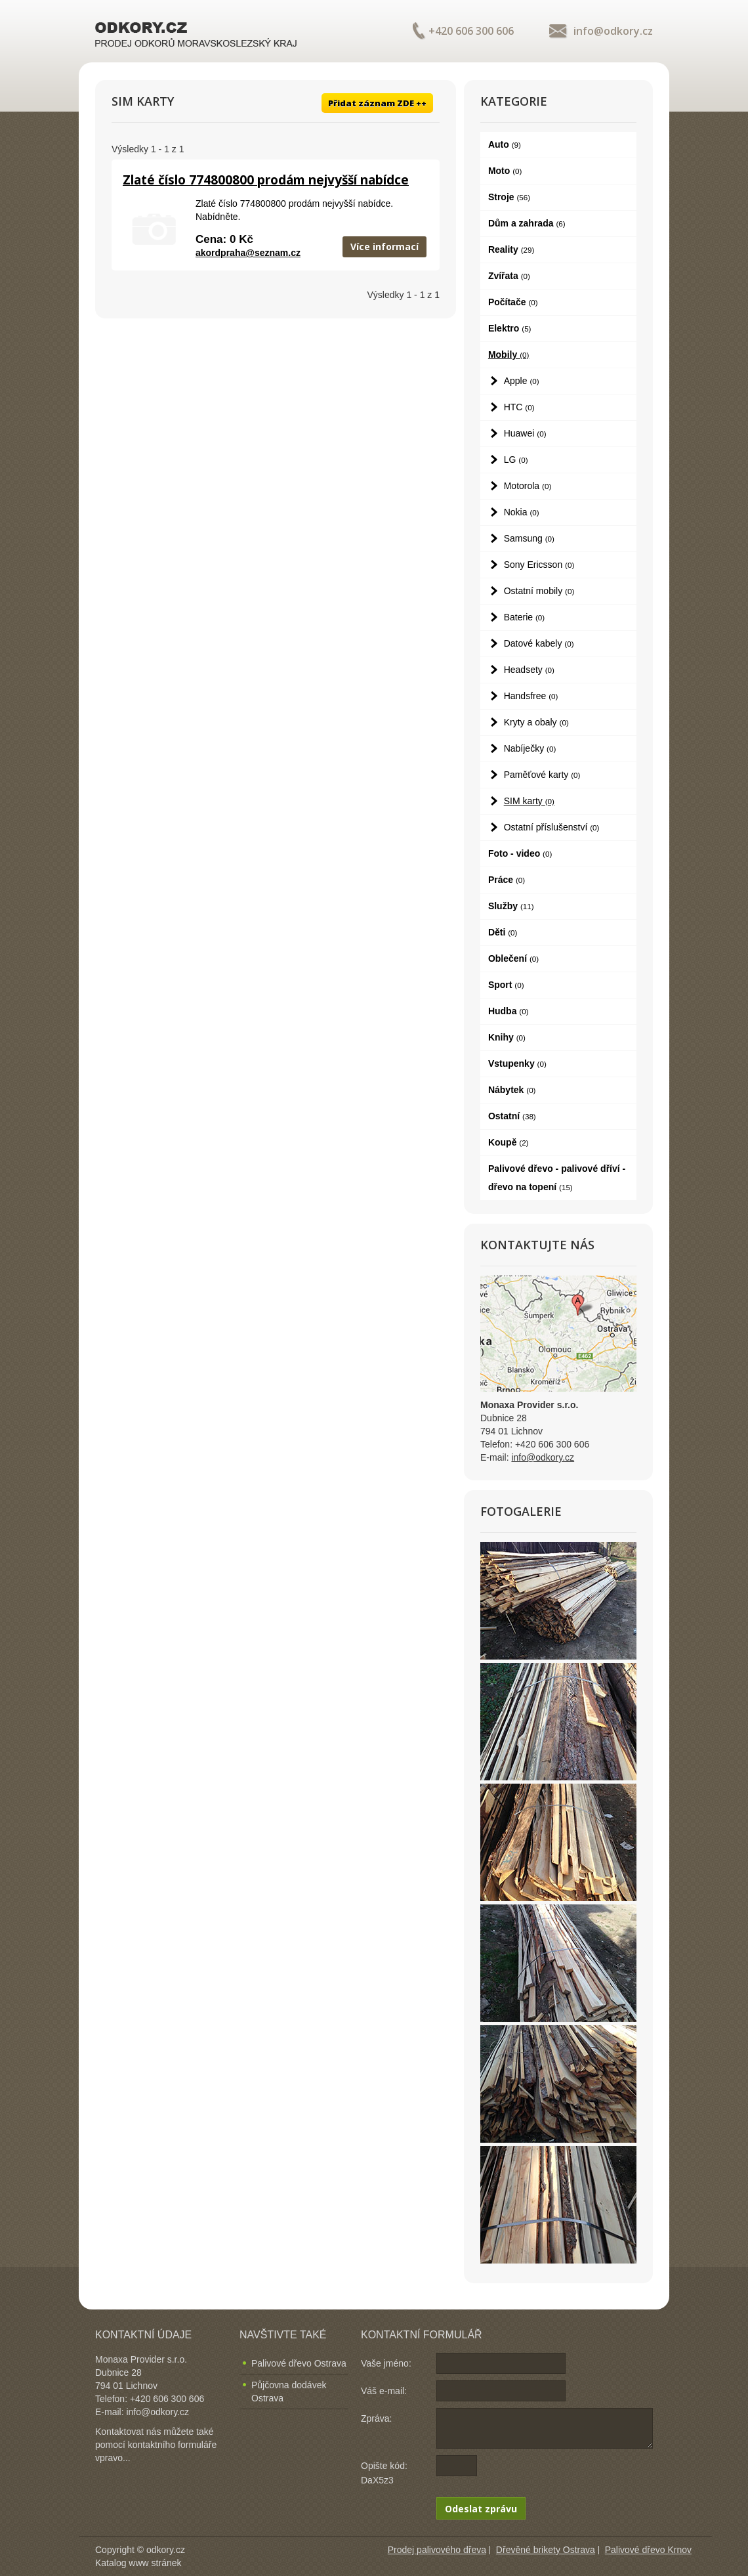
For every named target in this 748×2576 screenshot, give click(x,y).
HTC (519, 407)
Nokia (521, 512)
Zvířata (509, 275)
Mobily (508, 354)
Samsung (529, 538)
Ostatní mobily (539, 591)
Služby (511, 906)
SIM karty (529, 801)
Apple (521, 381)
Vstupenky (517, 1063)
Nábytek (512, 1089)
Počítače (513, 302)
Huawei (525, 433)
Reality (511, 249)
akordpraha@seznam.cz (248, 252)
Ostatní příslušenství (552, 827)
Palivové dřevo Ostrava (298, 2363)
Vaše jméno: (386, 2363)
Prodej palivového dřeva (437, 2549)
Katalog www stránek (138, 2563)
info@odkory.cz (613, 31)
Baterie (524, 617)
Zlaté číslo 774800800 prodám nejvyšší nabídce (266, 179)
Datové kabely (539, 643)
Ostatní (512, 1116)
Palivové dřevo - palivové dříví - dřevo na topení (556, 1177)
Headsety (529, 669)
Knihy (507, 1037)
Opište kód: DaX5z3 (384, 2472)
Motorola (528, 486)
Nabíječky (530, 748)
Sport (506, 984)
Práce (506, 879)
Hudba (508, 1011)
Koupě (508, 1142)
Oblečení (513, 958)
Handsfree (531, 696)
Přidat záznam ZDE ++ (377, 103)
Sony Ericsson (539, 564)
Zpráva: (376, 2418)
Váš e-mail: (384, 2391)
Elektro (509, 328)
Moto (505, 170)
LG (516, 459)
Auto (504, 144)
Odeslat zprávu (481, 2508)
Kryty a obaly (536, 722)
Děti (503, 932)
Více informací (384, 246)
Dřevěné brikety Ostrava (545, 2549)
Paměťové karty (542, 774)
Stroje (509, 197)
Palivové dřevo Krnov (648, 2549)
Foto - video (520, 853)
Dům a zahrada (527, 223)
